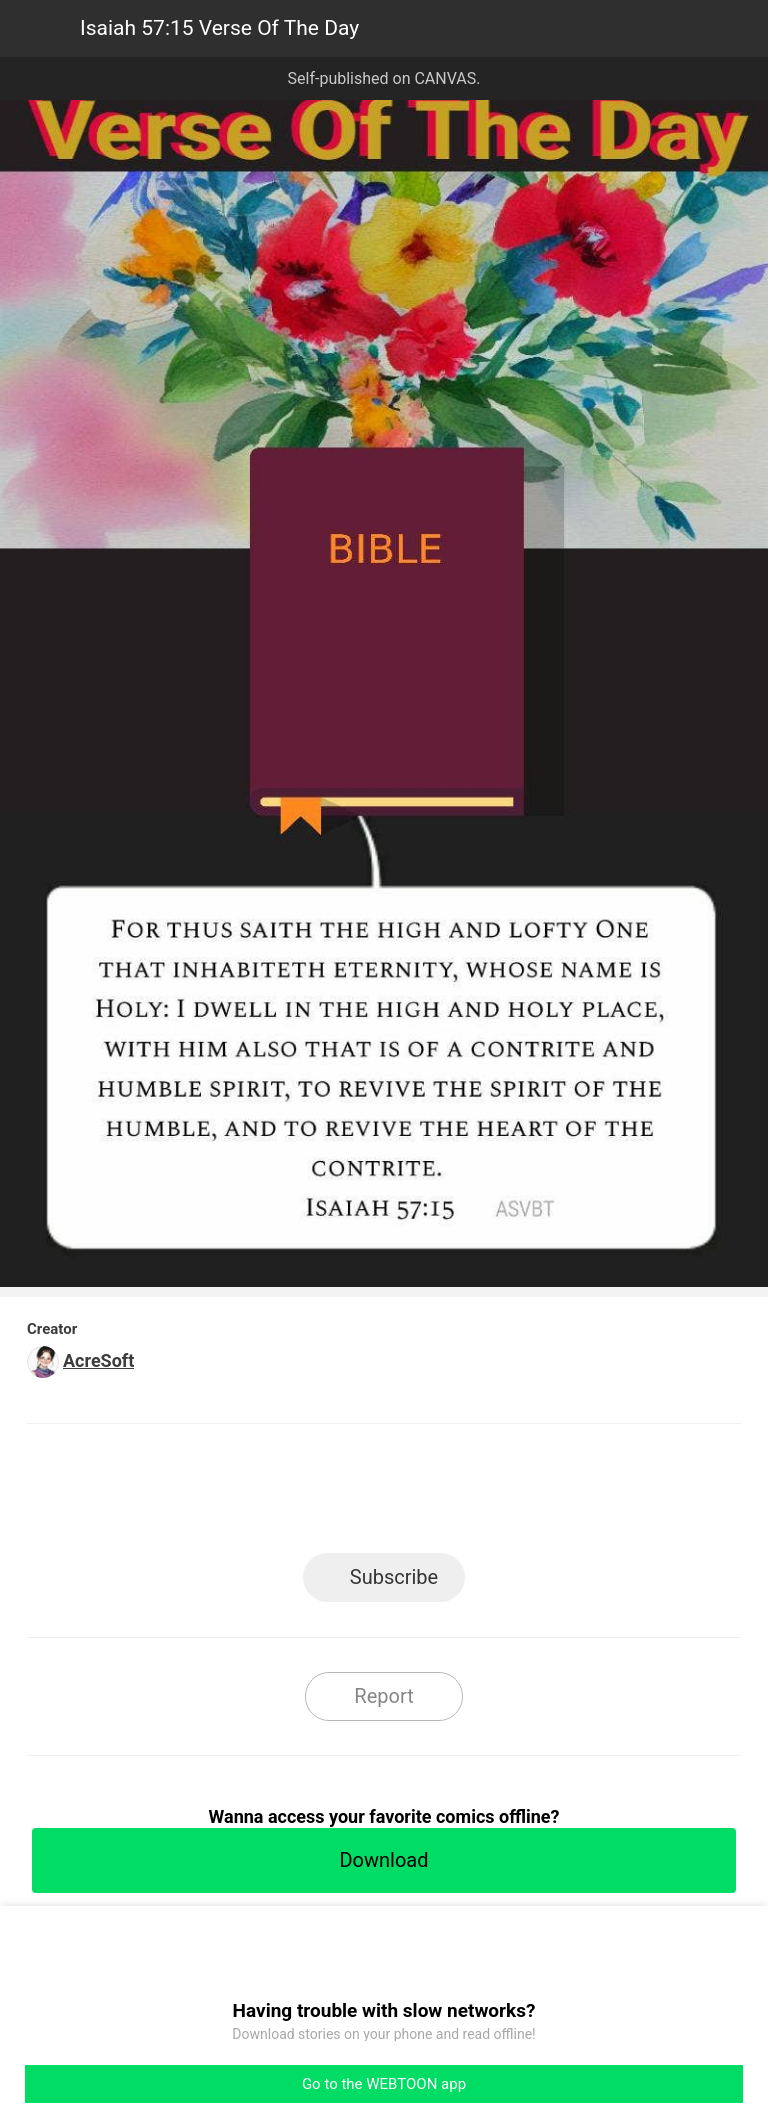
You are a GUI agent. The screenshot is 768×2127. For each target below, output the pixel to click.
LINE (204, 1494)
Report (383, 1696)
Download (383, 1860)
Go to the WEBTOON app (384, 2084)
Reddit (564, 1494)
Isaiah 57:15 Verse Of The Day (219, 28)
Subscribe (394, 1577)
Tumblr (474, 1494)
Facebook (294, 1494)
